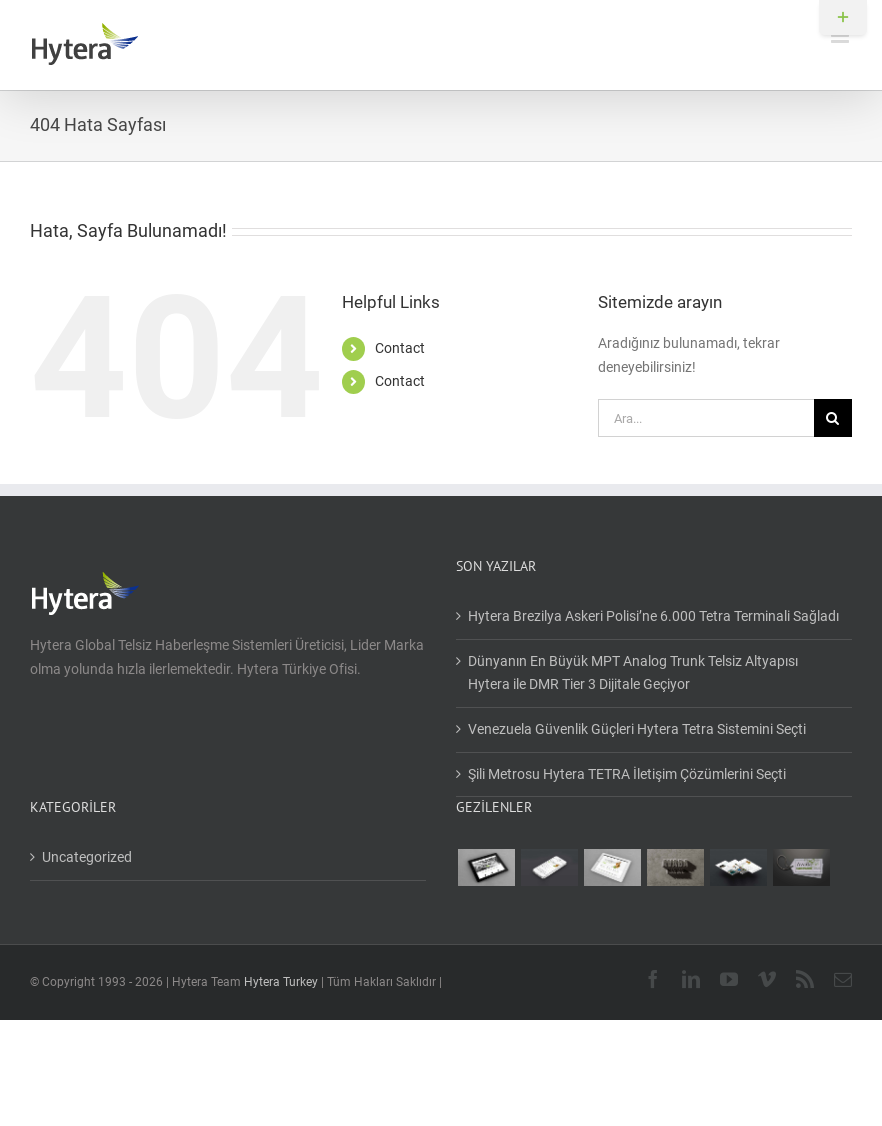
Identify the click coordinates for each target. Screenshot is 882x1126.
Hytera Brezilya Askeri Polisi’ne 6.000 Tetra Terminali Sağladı (653, 616)
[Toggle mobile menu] (841, 35)
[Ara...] (706, 418)
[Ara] (833, 418)
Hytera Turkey (281, 982)
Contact (400, 348)
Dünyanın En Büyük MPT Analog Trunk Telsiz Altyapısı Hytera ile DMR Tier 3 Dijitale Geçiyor (633, 673)
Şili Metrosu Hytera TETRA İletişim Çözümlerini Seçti (627, 774)
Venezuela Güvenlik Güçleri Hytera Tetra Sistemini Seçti (637, 729)
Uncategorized (87, 857)
